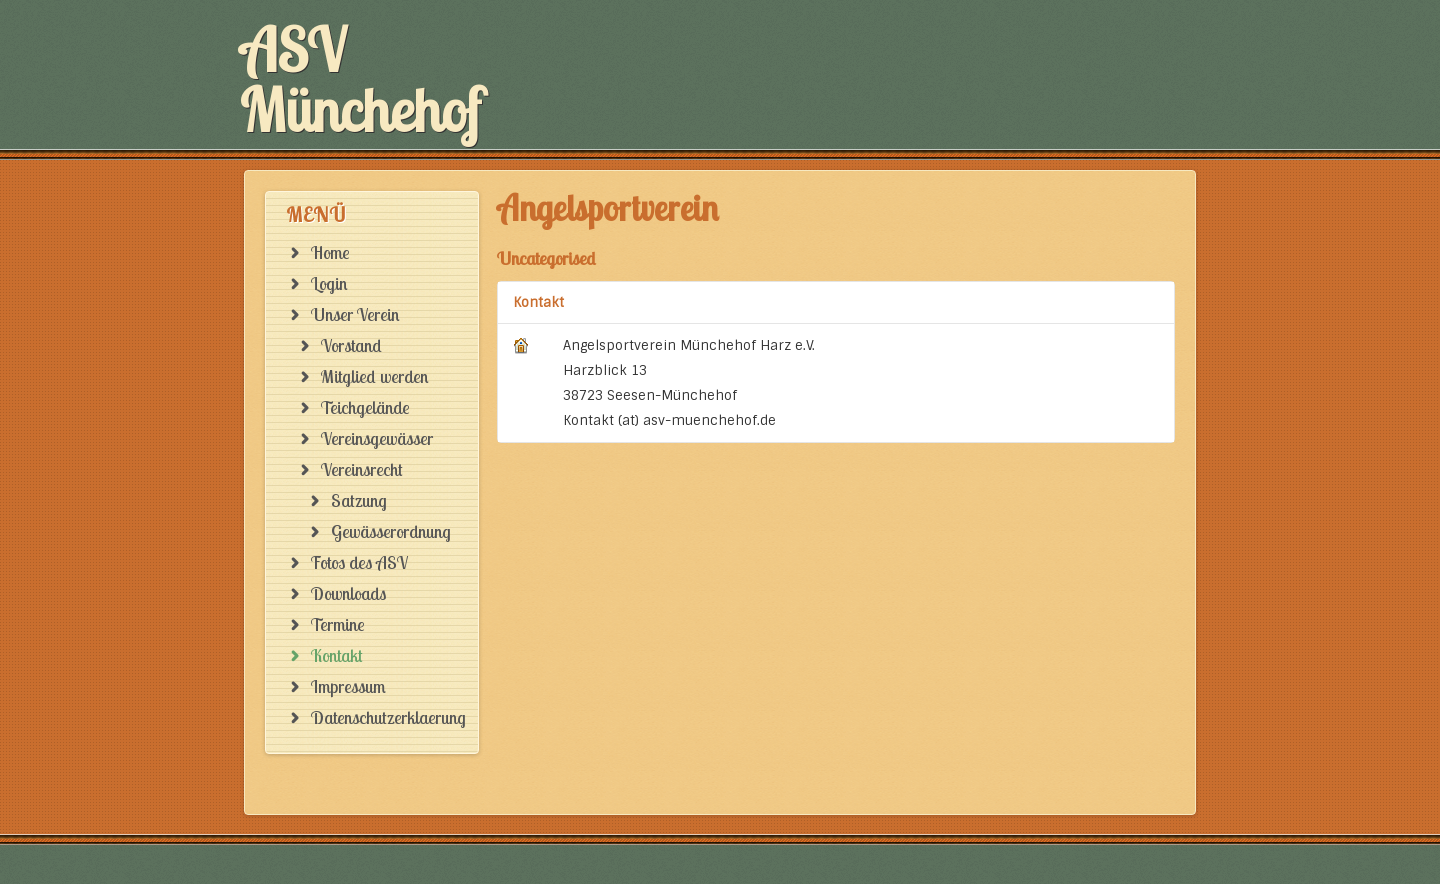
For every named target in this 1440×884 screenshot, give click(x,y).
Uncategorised (546, 258)
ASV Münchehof (360, 79)
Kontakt (538, 302)
